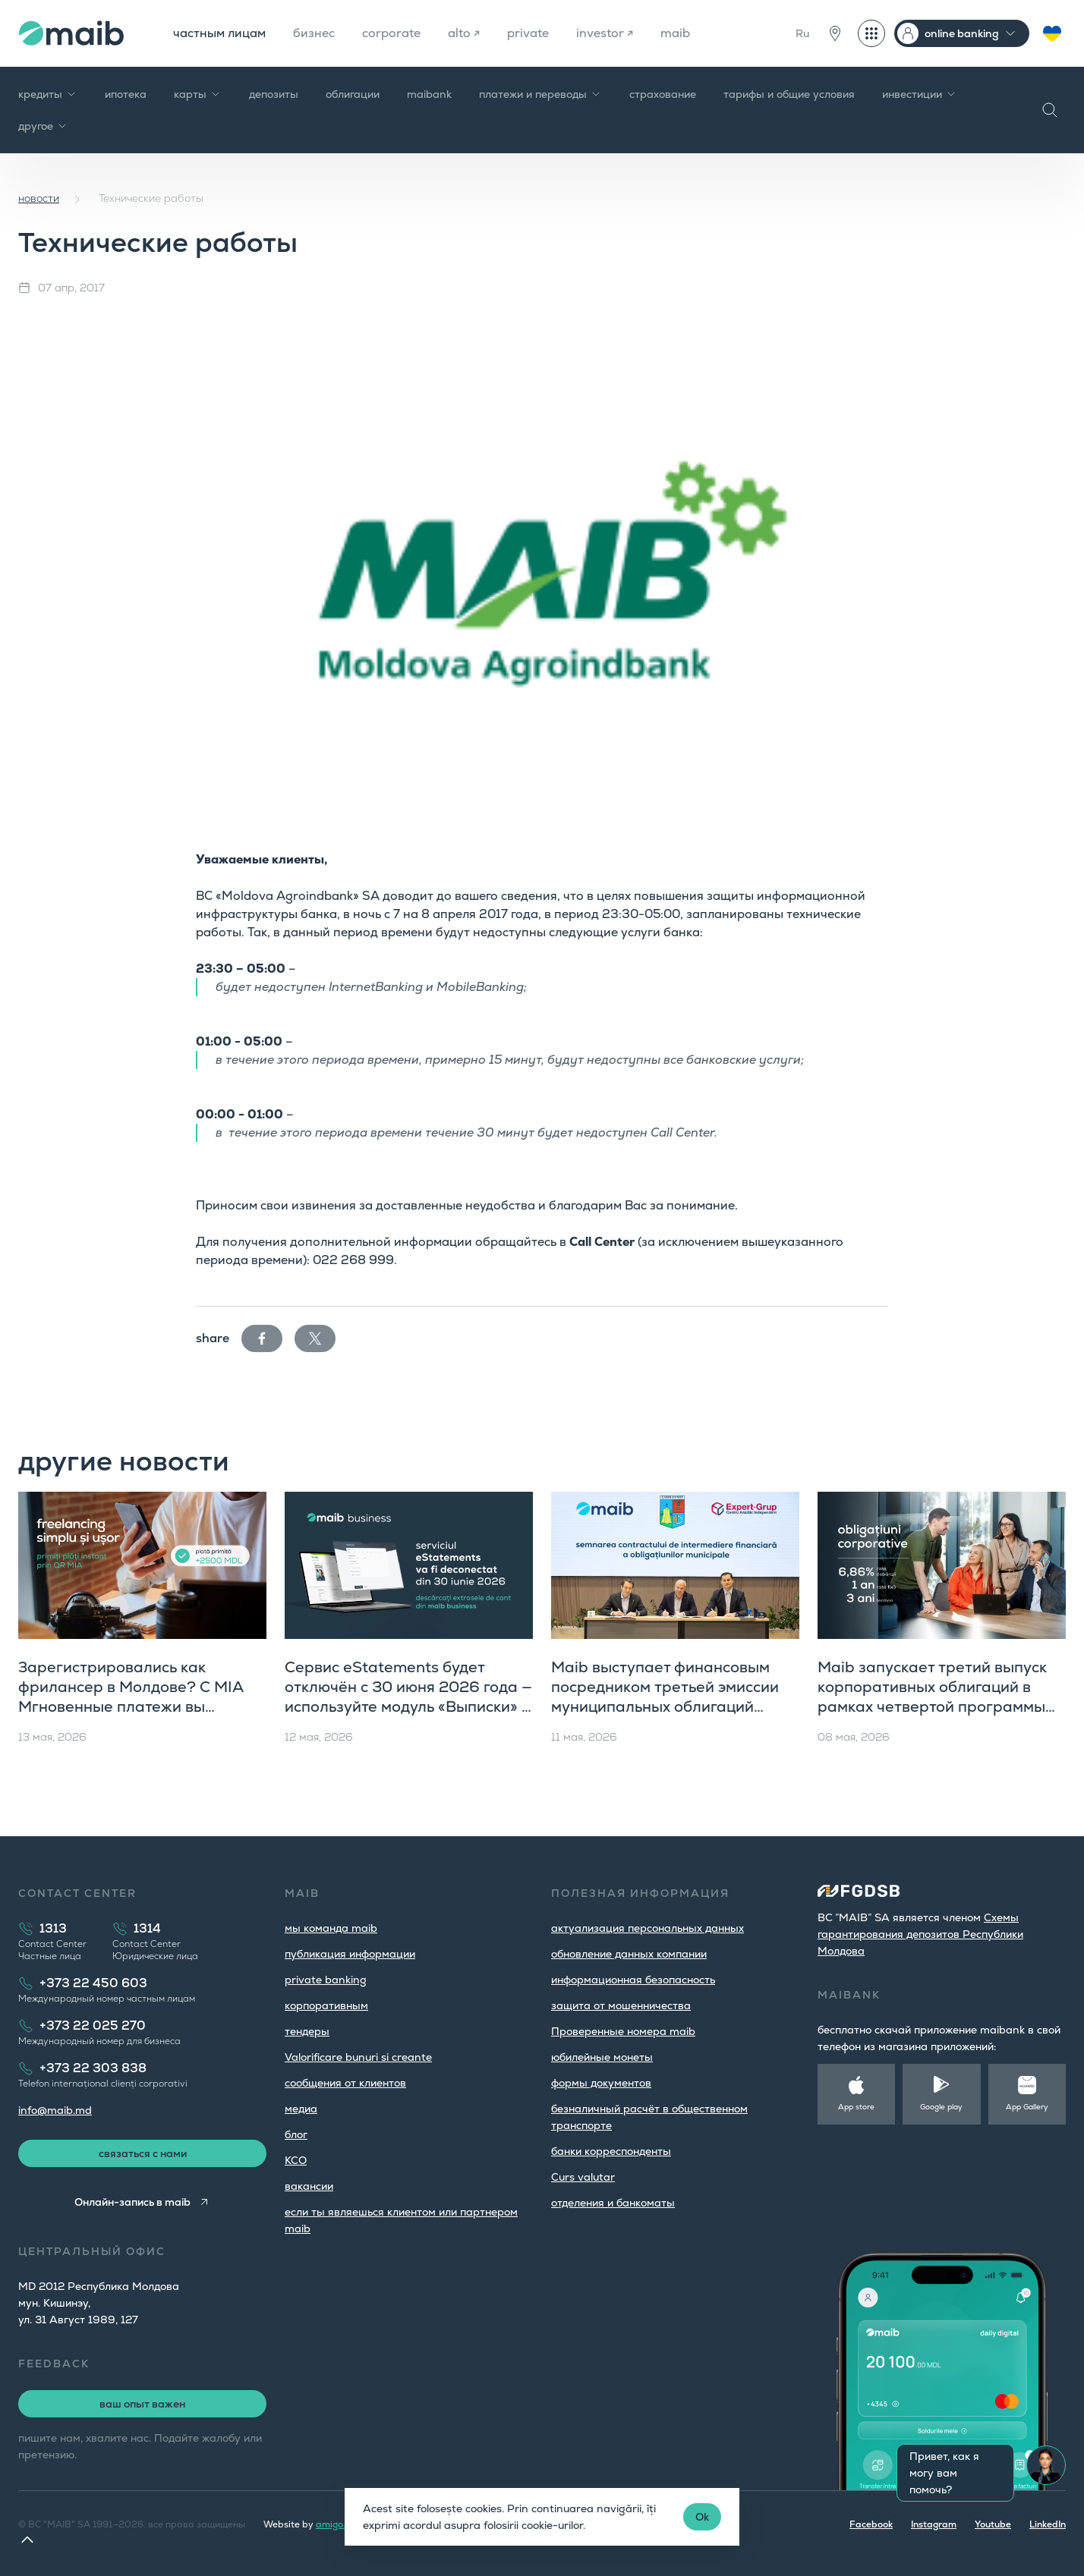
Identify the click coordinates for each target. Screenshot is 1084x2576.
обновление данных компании (629, 1954)
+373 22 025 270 (92, 2025)
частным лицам (219, 33)
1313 (53, 1928)
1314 (147, 1928)
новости (38, 198)
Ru (802, 33)
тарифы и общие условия (789, 94)
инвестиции (919, 94)
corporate (391, 33)
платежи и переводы (540, 94)
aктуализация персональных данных (647, 1928)
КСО (296, 2160)
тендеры (307, 2031)
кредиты (47, 94)
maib (675, 33)
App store (856, 2107)
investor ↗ (604, 33)
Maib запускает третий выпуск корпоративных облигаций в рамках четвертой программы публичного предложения (932, 1696)
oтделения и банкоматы (613, 2203)
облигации (353, 94)
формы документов (601, 2083)
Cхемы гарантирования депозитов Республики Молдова (920, 1934)
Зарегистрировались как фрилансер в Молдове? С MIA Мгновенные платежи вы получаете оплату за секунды (130, 1696)
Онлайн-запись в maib (132, 2202)
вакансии (309, 2186)
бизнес (314, 33)
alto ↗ (464, 33)
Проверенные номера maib (623, 2031)
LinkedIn (1047, 2524)
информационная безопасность (633, 1979)
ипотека (126, 94)
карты (198, 94)
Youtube (993, 2524)
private (528, 33)
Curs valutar (583, 2177)
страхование (662, 94)
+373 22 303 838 (93, 2068)
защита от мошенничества (621, 2005)
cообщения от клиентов (345, 2083)
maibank (429, 94)
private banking (326, 1979)
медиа (301, 2108)
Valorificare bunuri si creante (358, 2057)
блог (296, 2134)
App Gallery (1027, 2107)
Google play (941, 2107)
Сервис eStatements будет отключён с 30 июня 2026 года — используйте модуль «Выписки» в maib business (408, 1696)
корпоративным (326, 2005)
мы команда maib (331, 1928)
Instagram (933, 2524)
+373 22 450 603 (93, 1983)
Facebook (871, 2524)
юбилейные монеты (602, 2057)
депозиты (273, 94)
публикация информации (350, 1954)
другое (43, 126)
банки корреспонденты (611, 2151)
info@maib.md (55, 2110)
